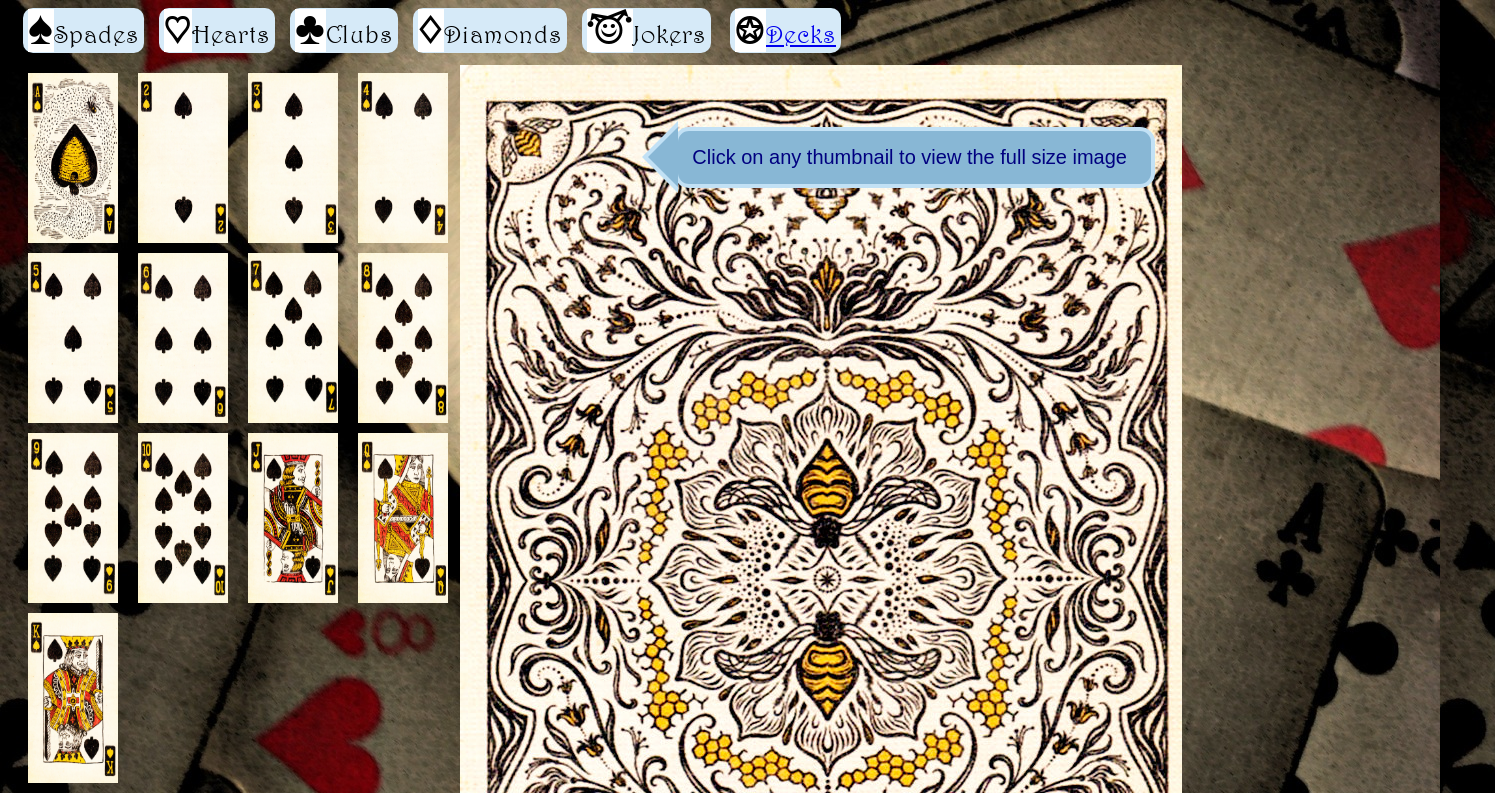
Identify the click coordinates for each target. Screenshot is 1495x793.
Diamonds (490, 30)
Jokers (646, 30)
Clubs (344, 30)
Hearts (217, 30)
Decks (801, 34)
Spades (83, 30)
